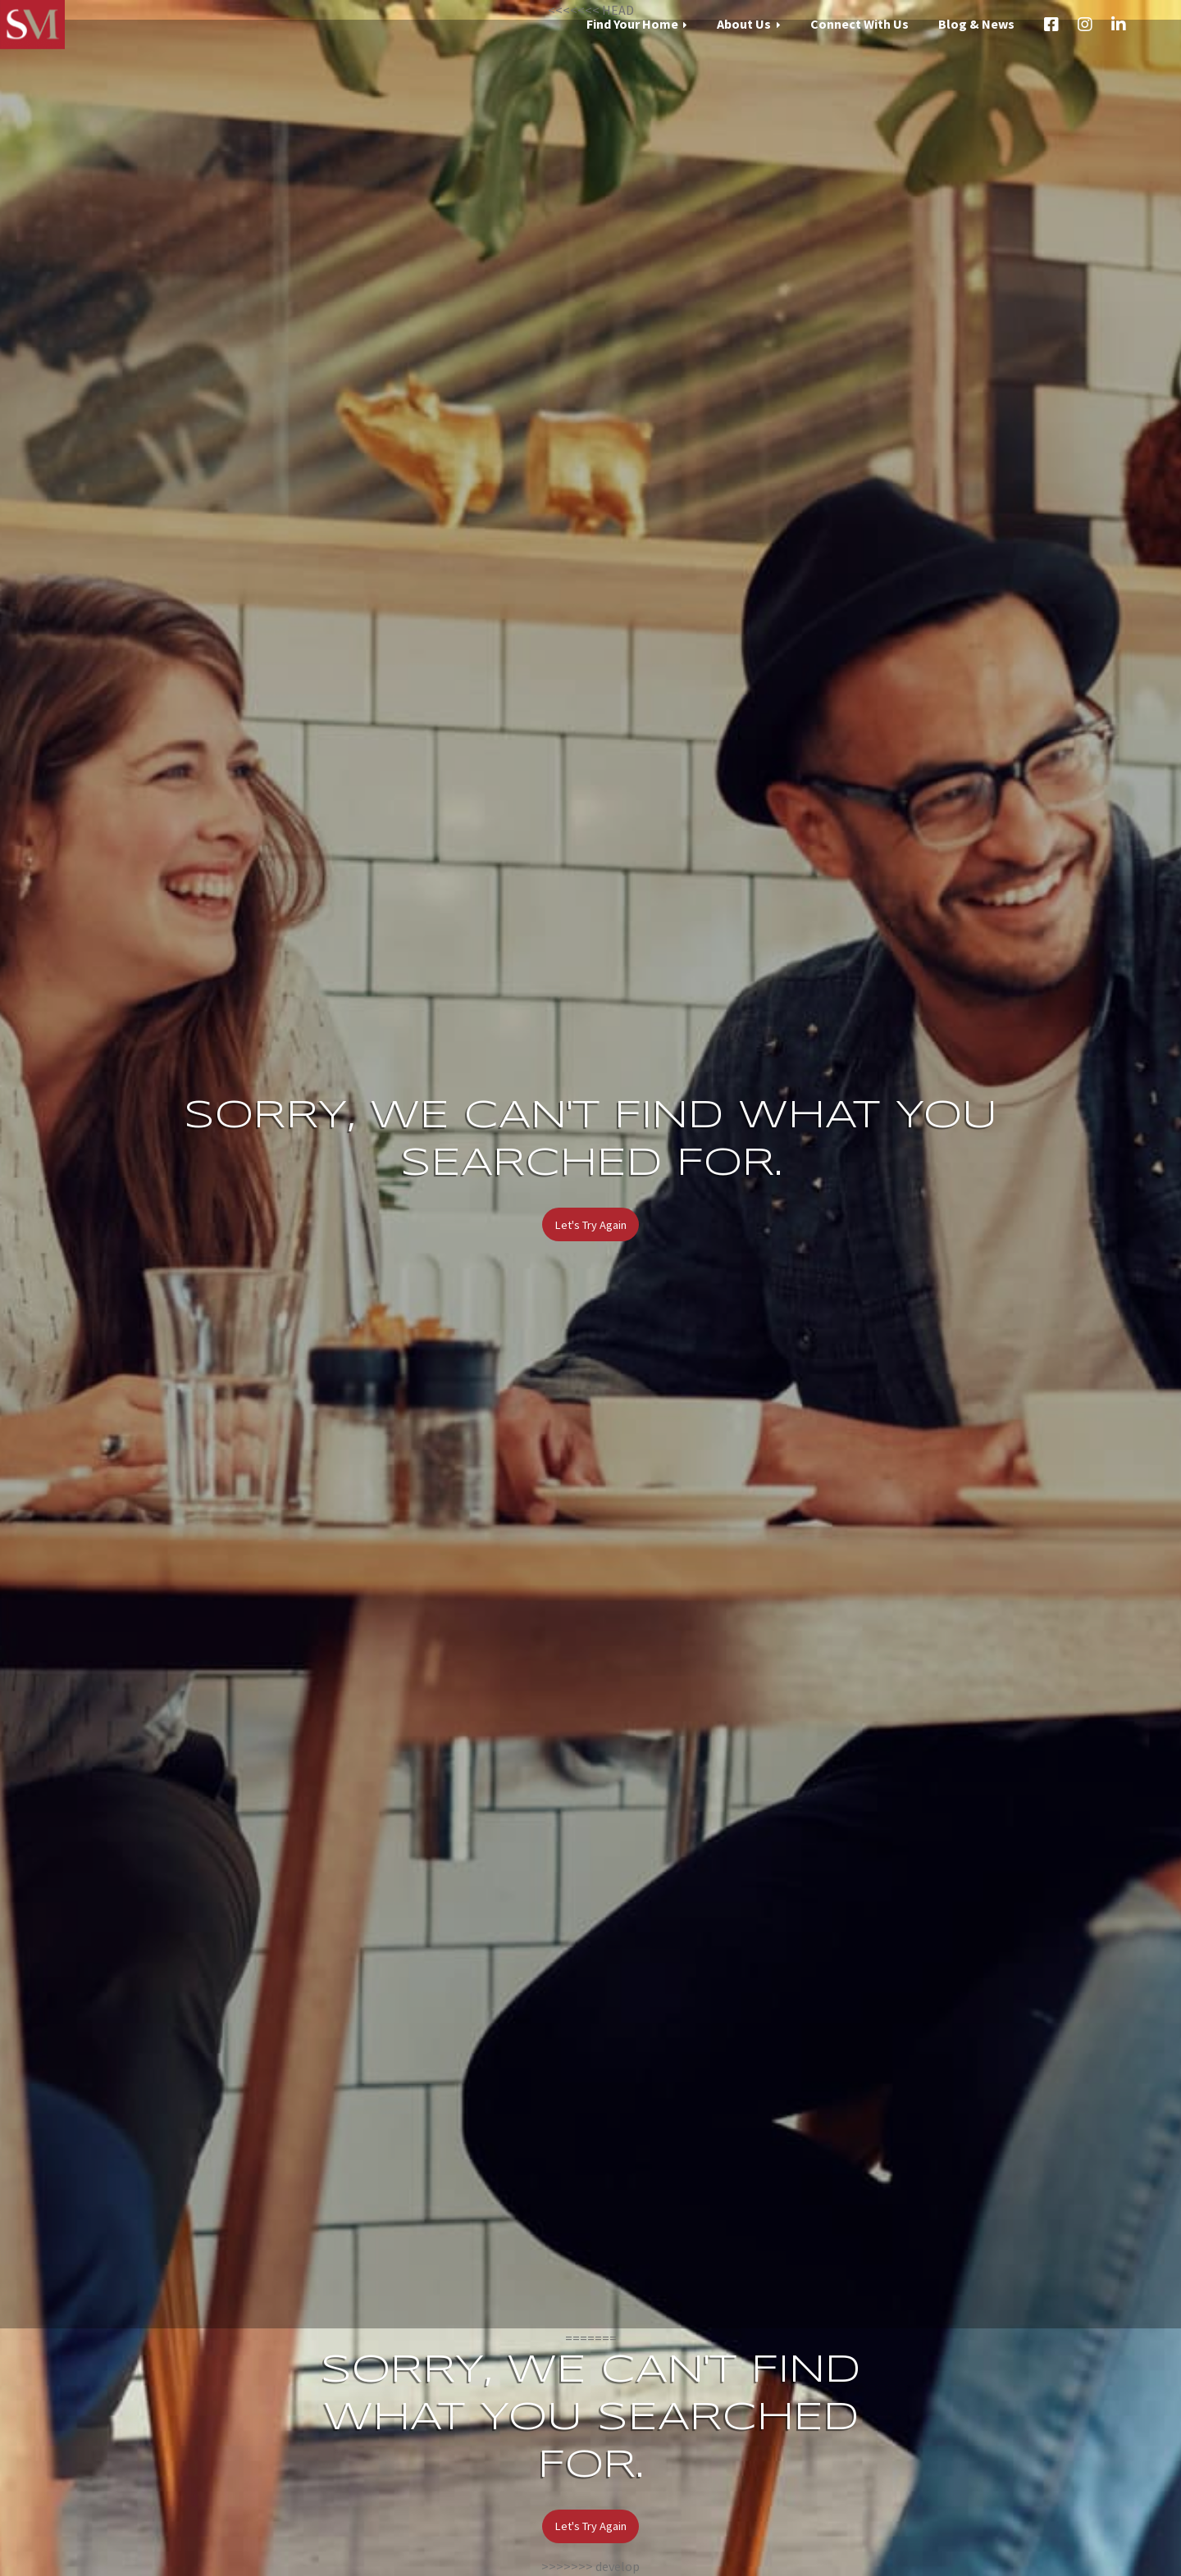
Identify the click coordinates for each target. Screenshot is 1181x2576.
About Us (744, 24)
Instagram (1085, 24)
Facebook (1051, 24)
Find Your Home (632, 24)
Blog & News (976, 24)
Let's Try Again (591, 1224)
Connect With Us (859, 24)
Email (1152, 24)
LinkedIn (1118, 24)
